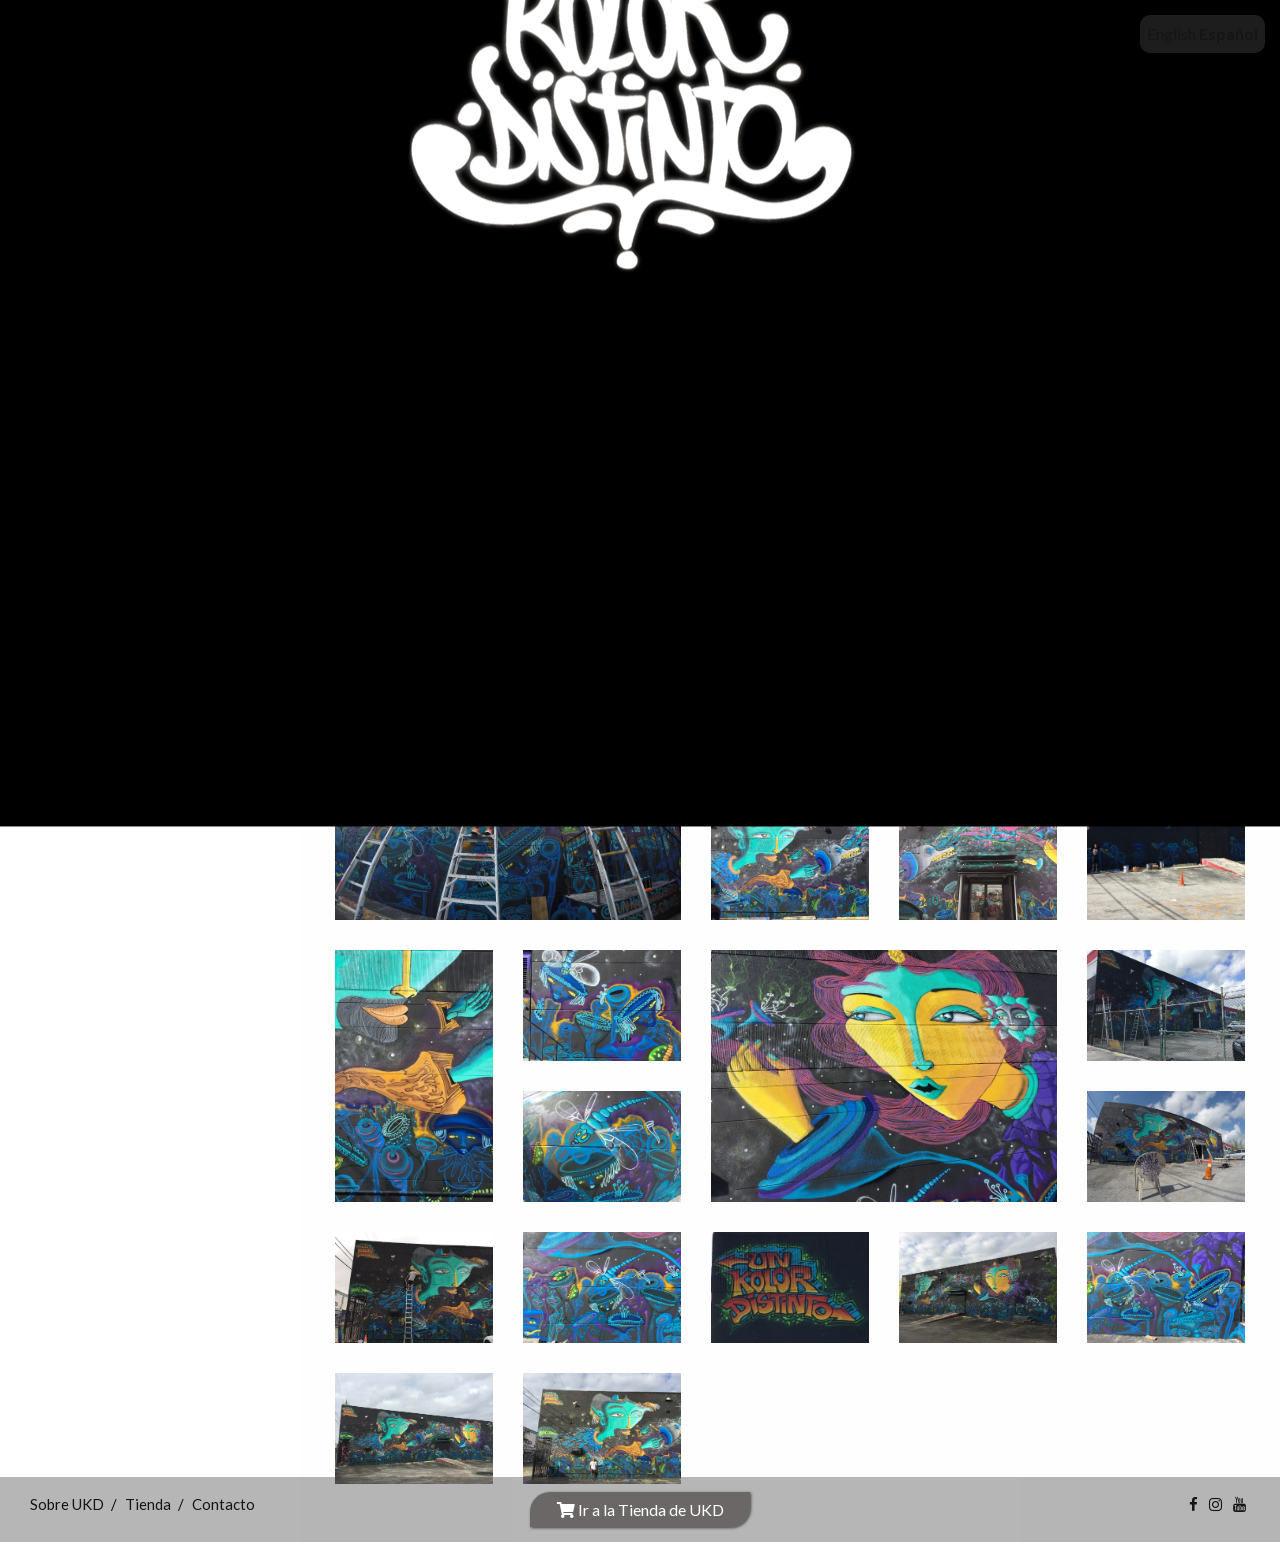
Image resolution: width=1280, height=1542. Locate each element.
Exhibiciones (97, 444)
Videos (95, 575)
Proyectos (91, 488)
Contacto (110, 619)
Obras (73, 532)
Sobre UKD (109, 355)
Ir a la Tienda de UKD (640, 1509)
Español (1228, 33)
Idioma (76, 664)
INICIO (91, 311)
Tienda (96, 399)
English (1171, 33)
